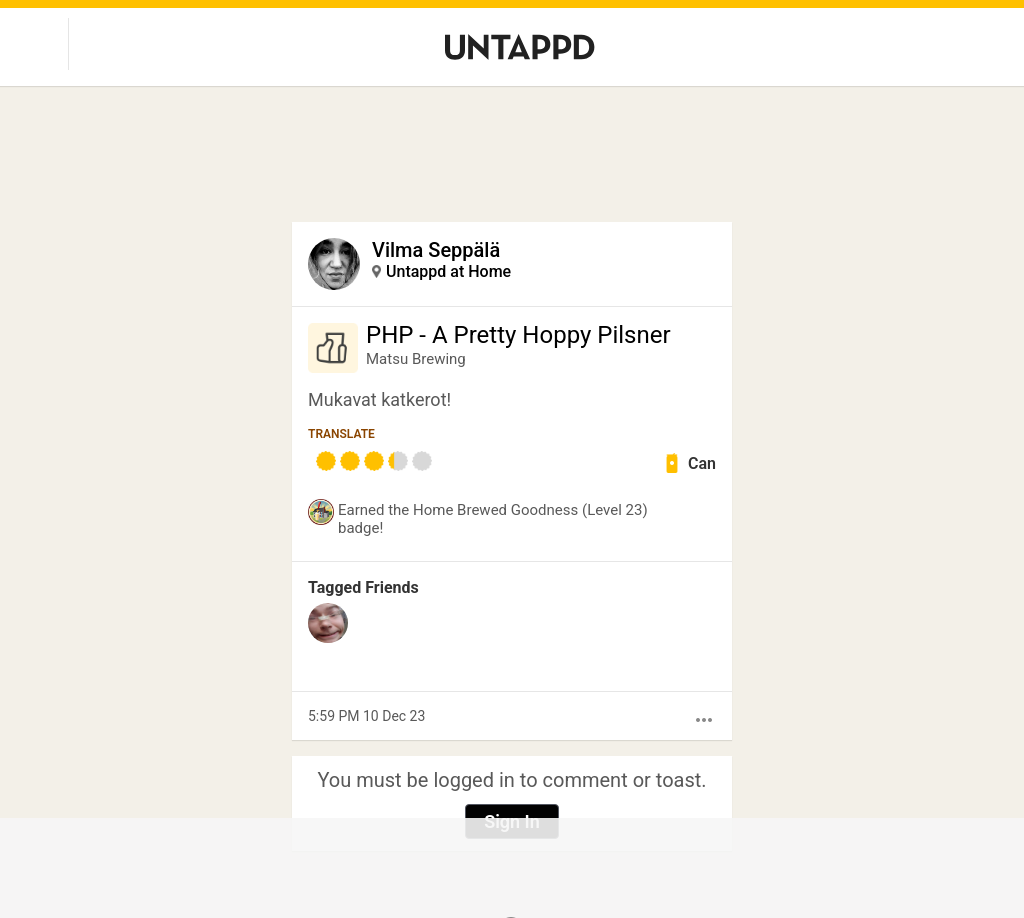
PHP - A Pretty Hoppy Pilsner (518, 335)
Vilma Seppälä (436, 250)
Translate (341, 434)
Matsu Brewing (416, 359)
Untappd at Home (448, 271)
